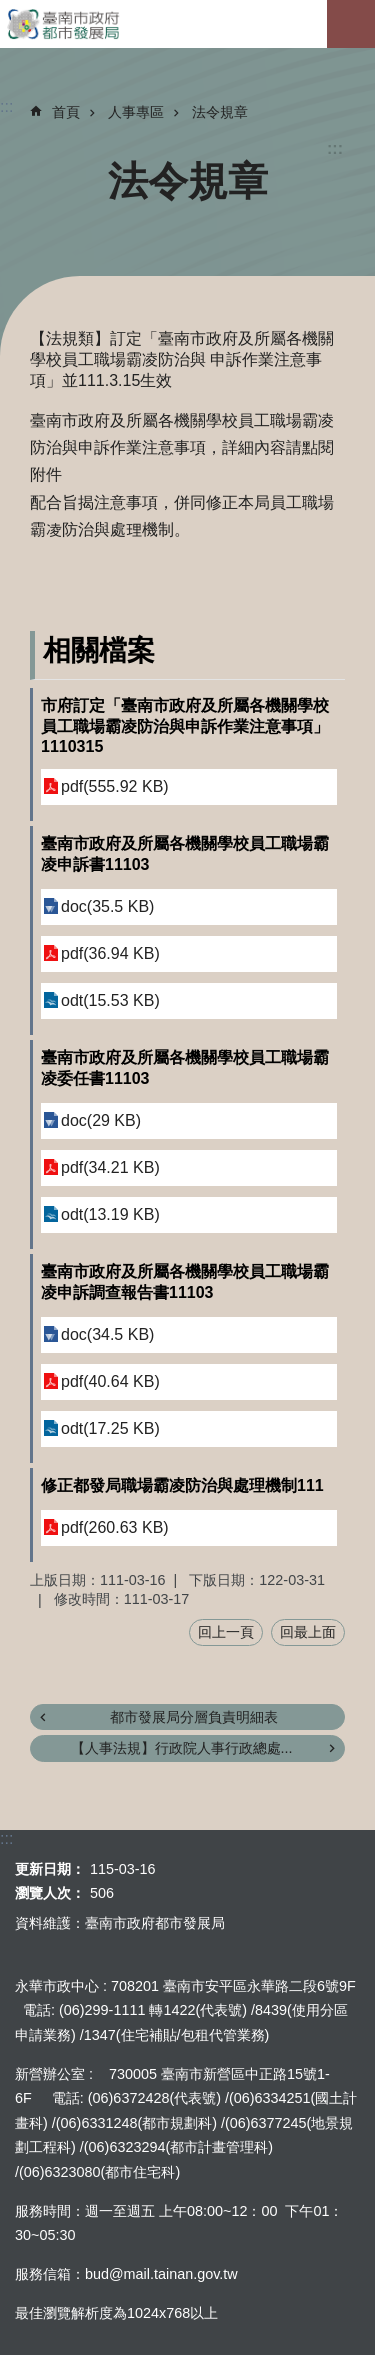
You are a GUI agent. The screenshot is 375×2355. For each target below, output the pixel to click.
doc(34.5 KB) (107, 1334)
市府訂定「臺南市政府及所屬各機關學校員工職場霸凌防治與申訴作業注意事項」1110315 (185, 726)
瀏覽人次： (50, 1893)
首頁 (66, 112)
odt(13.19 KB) (110, 1214)
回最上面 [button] (308, 1632)
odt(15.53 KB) (110, 1000)
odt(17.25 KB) (110, 1428)
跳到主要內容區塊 (10, 10)
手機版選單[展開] (351, 24)
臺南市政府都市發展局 (187, 24)
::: (335, 148)
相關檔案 (99, 650)
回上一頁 (226, 1632)
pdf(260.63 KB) (115, 1527)
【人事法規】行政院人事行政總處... (182, 1748)
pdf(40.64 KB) (110, 1381)
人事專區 (136, 112)
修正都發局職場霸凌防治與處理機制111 (182, 1485)
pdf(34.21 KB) (110, 1167)
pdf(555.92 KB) (115, 786)
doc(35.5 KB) (107, 906)
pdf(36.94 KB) (110, 953)
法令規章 (220, 112)
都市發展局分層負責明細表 (194, 1717)
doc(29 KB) (101, 1120)
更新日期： (50, 1869)
